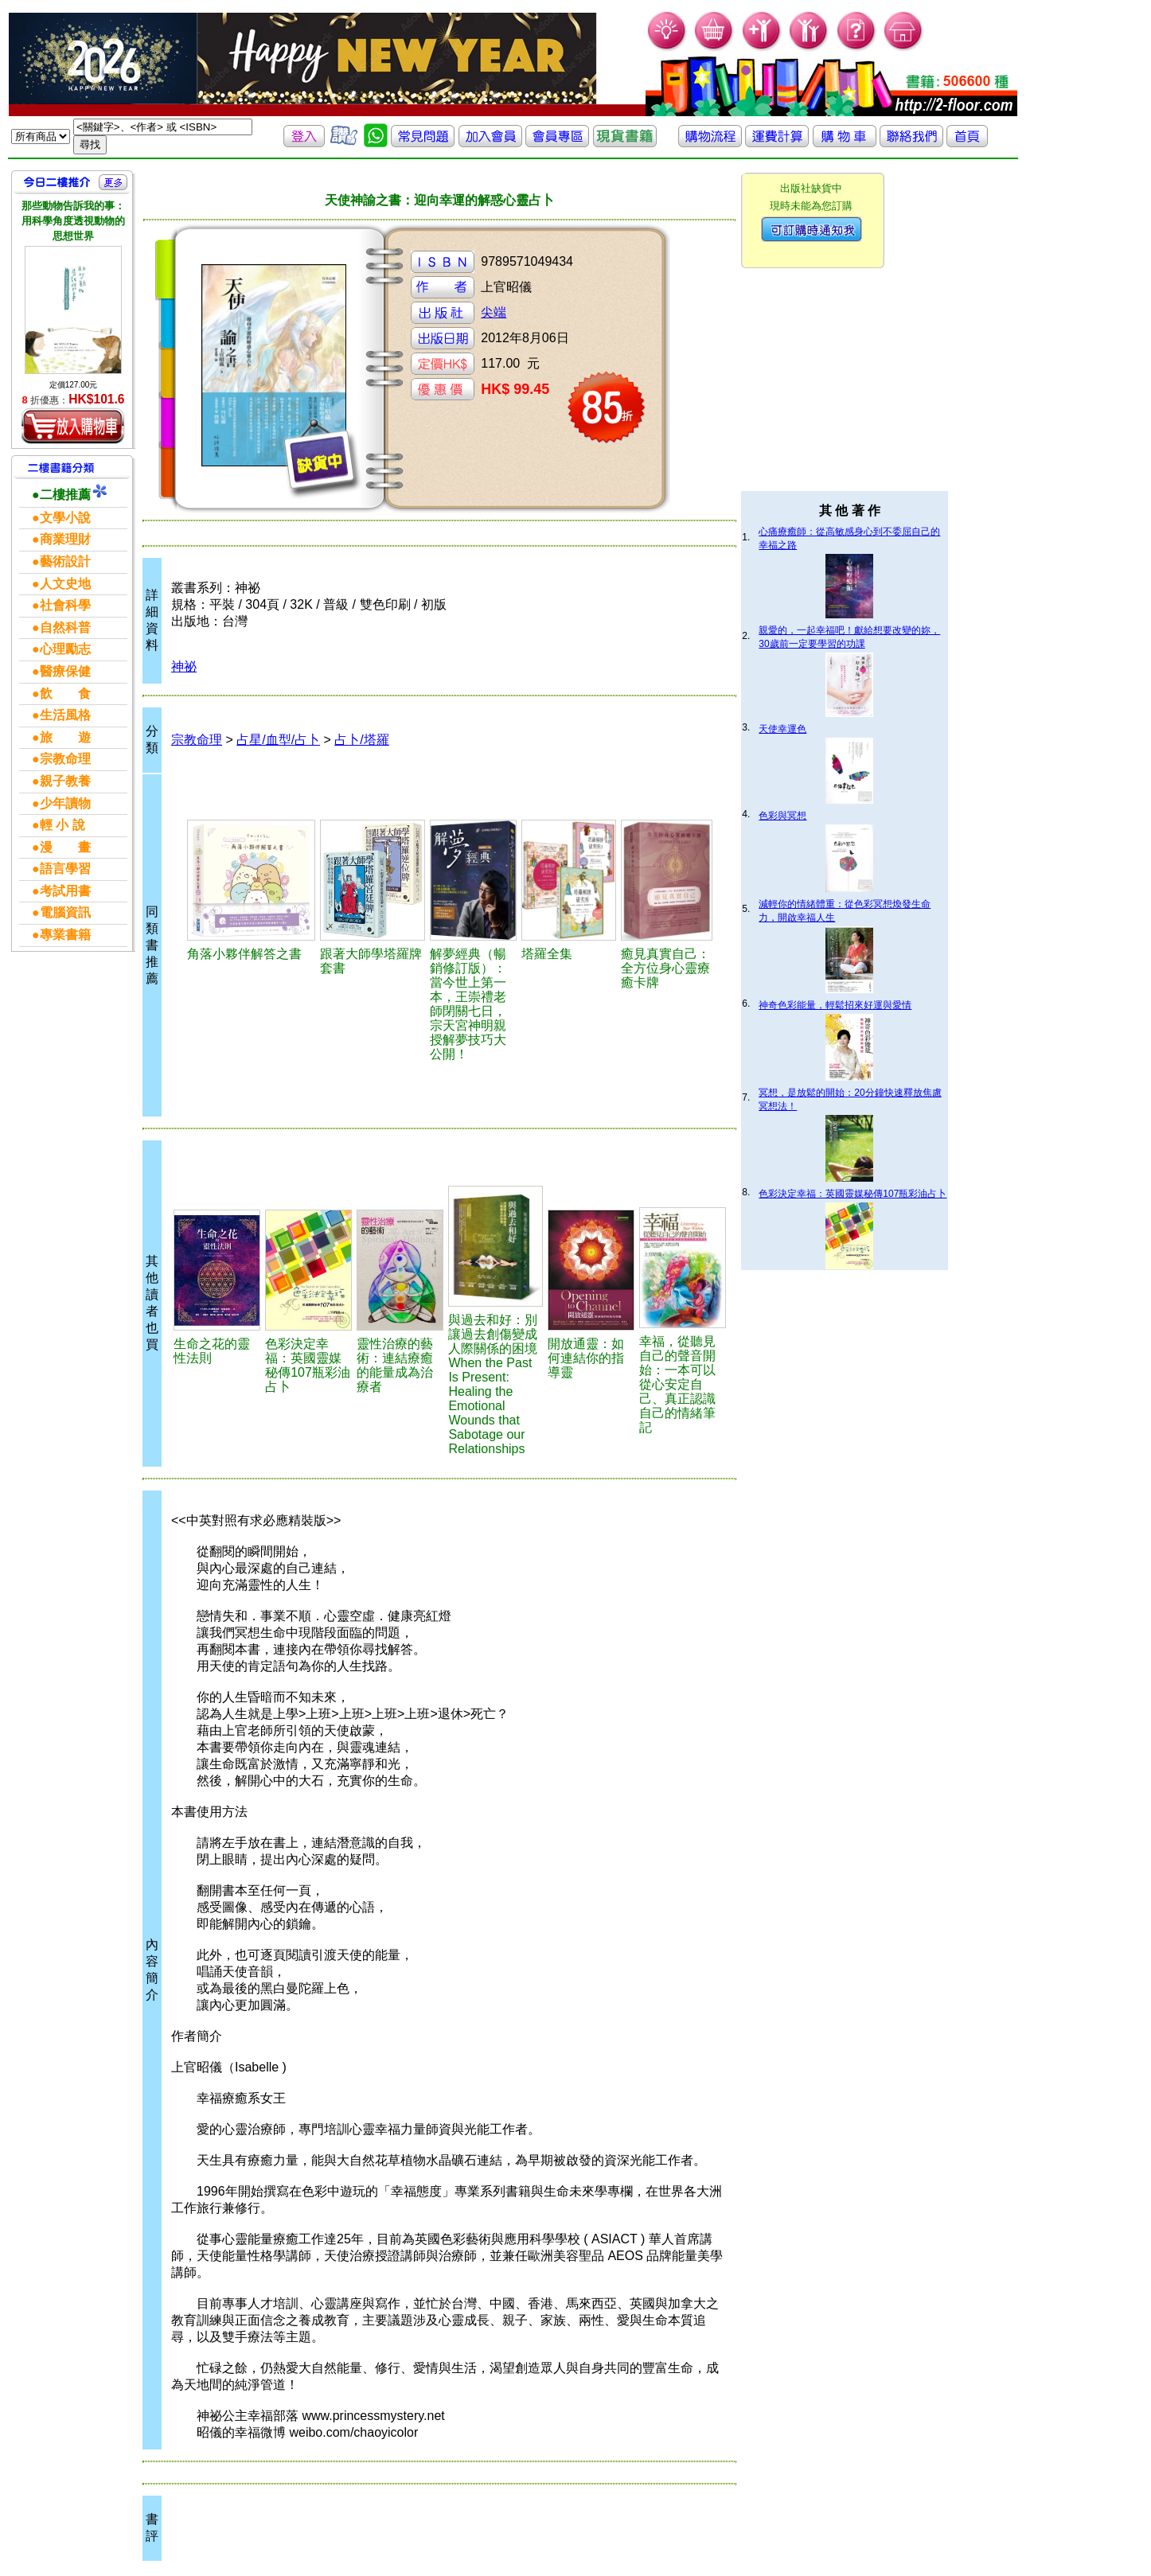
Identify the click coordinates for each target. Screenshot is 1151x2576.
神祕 (184, 666)
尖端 (493, 312)
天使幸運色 (782, 729)
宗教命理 (196, 739)
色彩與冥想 (782, 815)
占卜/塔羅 (361, 739)
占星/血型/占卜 (278, 739)
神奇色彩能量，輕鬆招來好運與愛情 (835, 1005)
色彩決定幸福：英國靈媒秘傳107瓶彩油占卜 (852, 1193)
